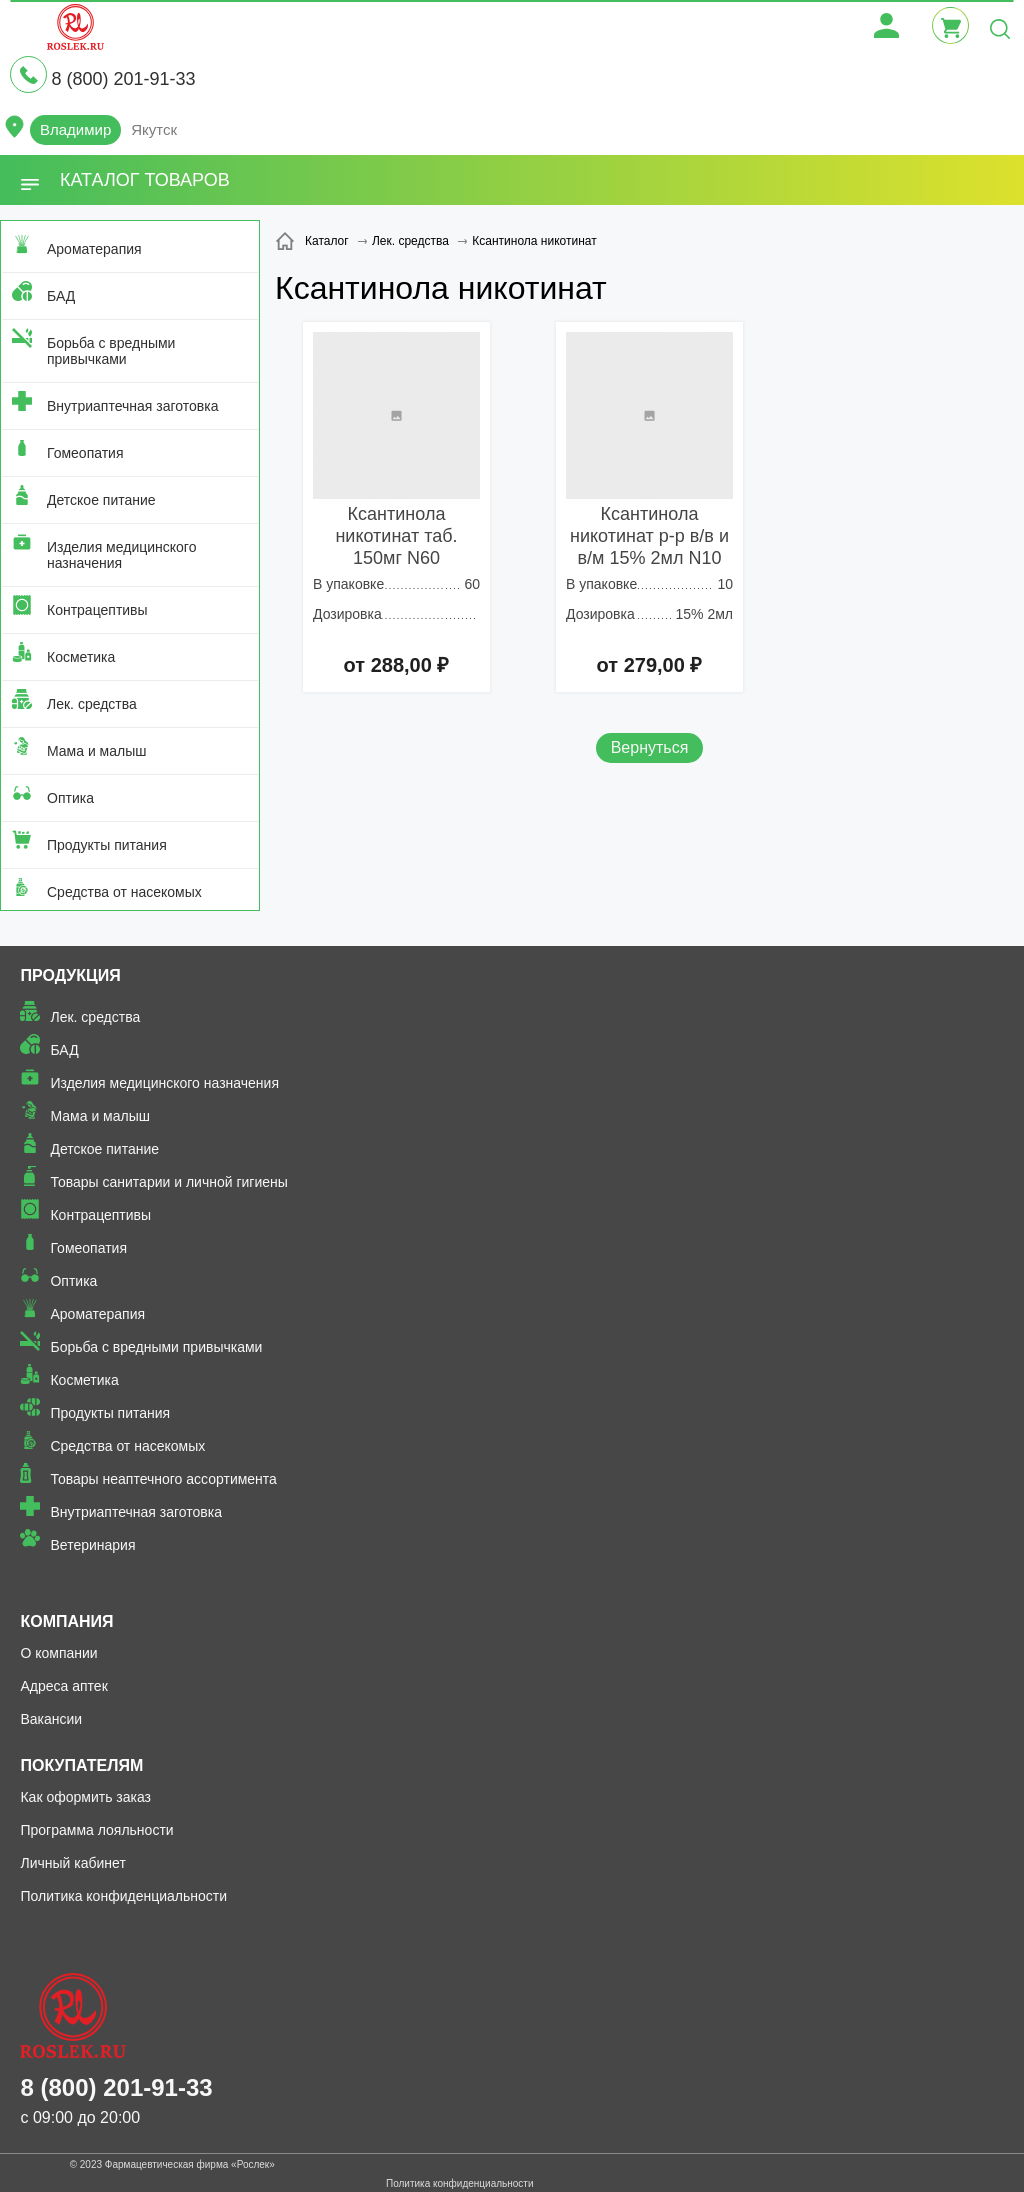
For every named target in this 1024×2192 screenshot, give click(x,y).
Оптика (70, 798)
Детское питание (101, 500)
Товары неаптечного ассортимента (163, 1479)
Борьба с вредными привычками (111, 351)
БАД (61, 296)
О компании (58, 1653)
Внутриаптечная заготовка (133, 406)
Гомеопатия (85, 453)
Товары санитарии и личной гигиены (168, 1182)
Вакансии (51, 1719)
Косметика (81, 657)
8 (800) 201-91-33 (123, 79)
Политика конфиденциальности (123, 1896)
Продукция (70, 975)
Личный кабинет (72, 1863)
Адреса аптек (63, 1686)
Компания (66, 1621)
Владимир (75, 129)
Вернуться (650, 747)
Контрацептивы (97, 610)
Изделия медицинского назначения (121, 555)
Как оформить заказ (85, 1797)
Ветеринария (92, 1545)
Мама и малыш (97, 751)
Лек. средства (92, 704)
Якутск (154, 129)
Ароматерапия (94, 249)
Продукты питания (107, 845)
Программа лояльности (96, 1830)
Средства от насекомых (124, 892)
